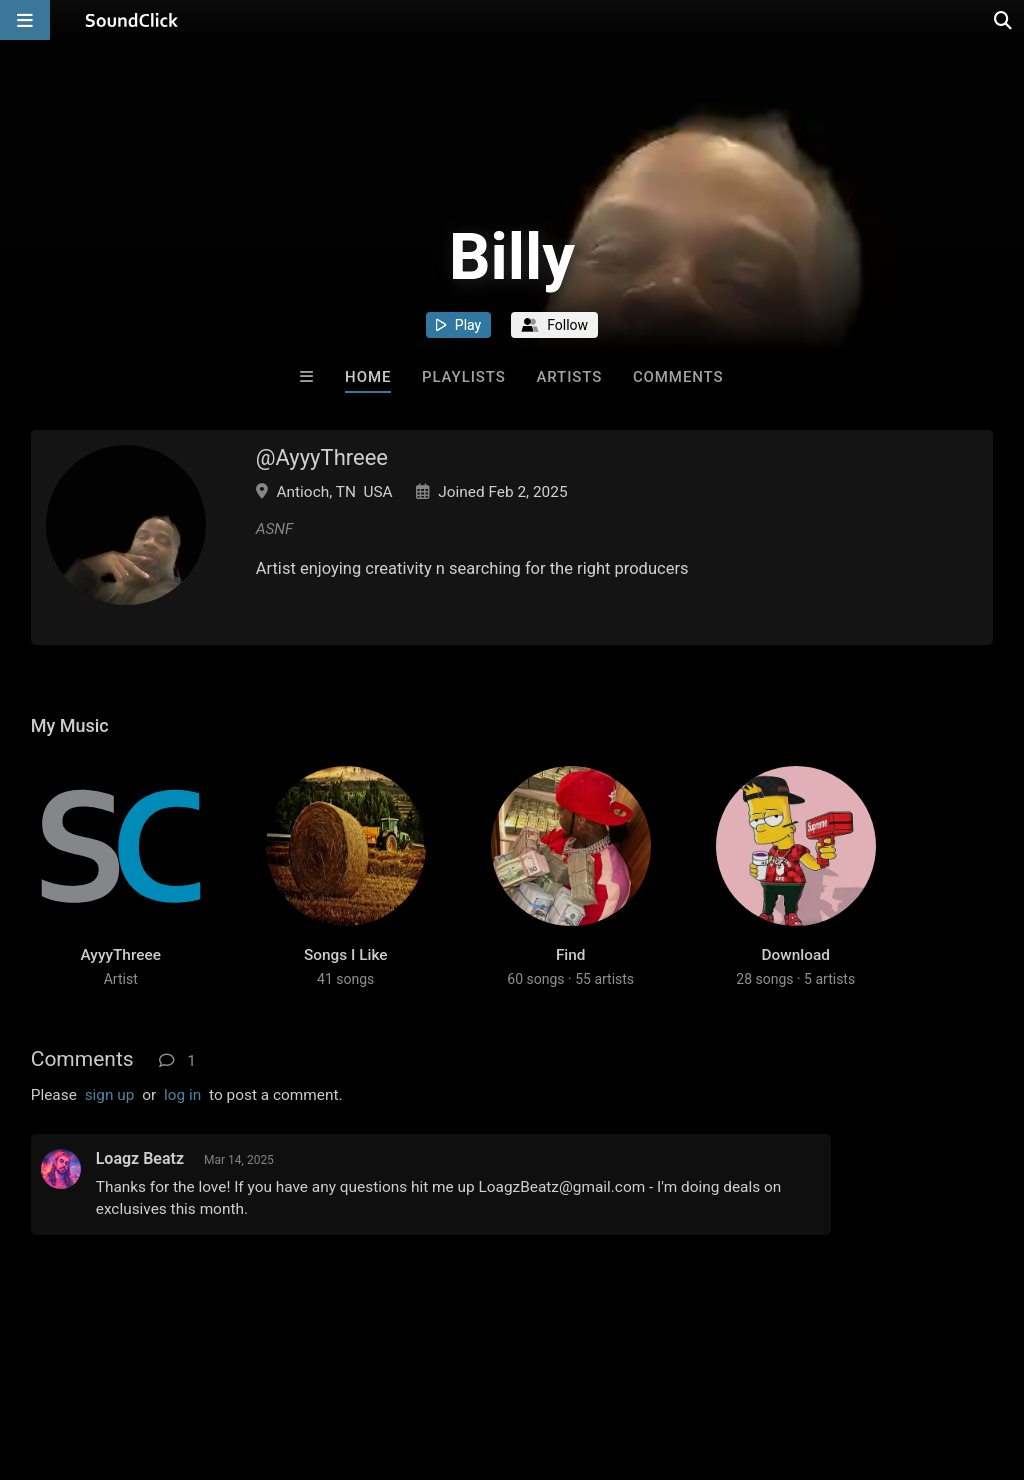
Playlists (464, 377)
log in (182, 1095)
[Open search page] (1004, 20)
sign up (110, 1095)
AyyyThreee (121, 955)
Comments (678, 377)
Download (796, 955)
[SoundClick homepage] (132, 20)
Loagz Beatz (140, 1158)
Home (368, 377)
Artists (569, 377)
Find (571, 955)
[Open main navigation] (25, 20)
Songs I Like (346, 955)
